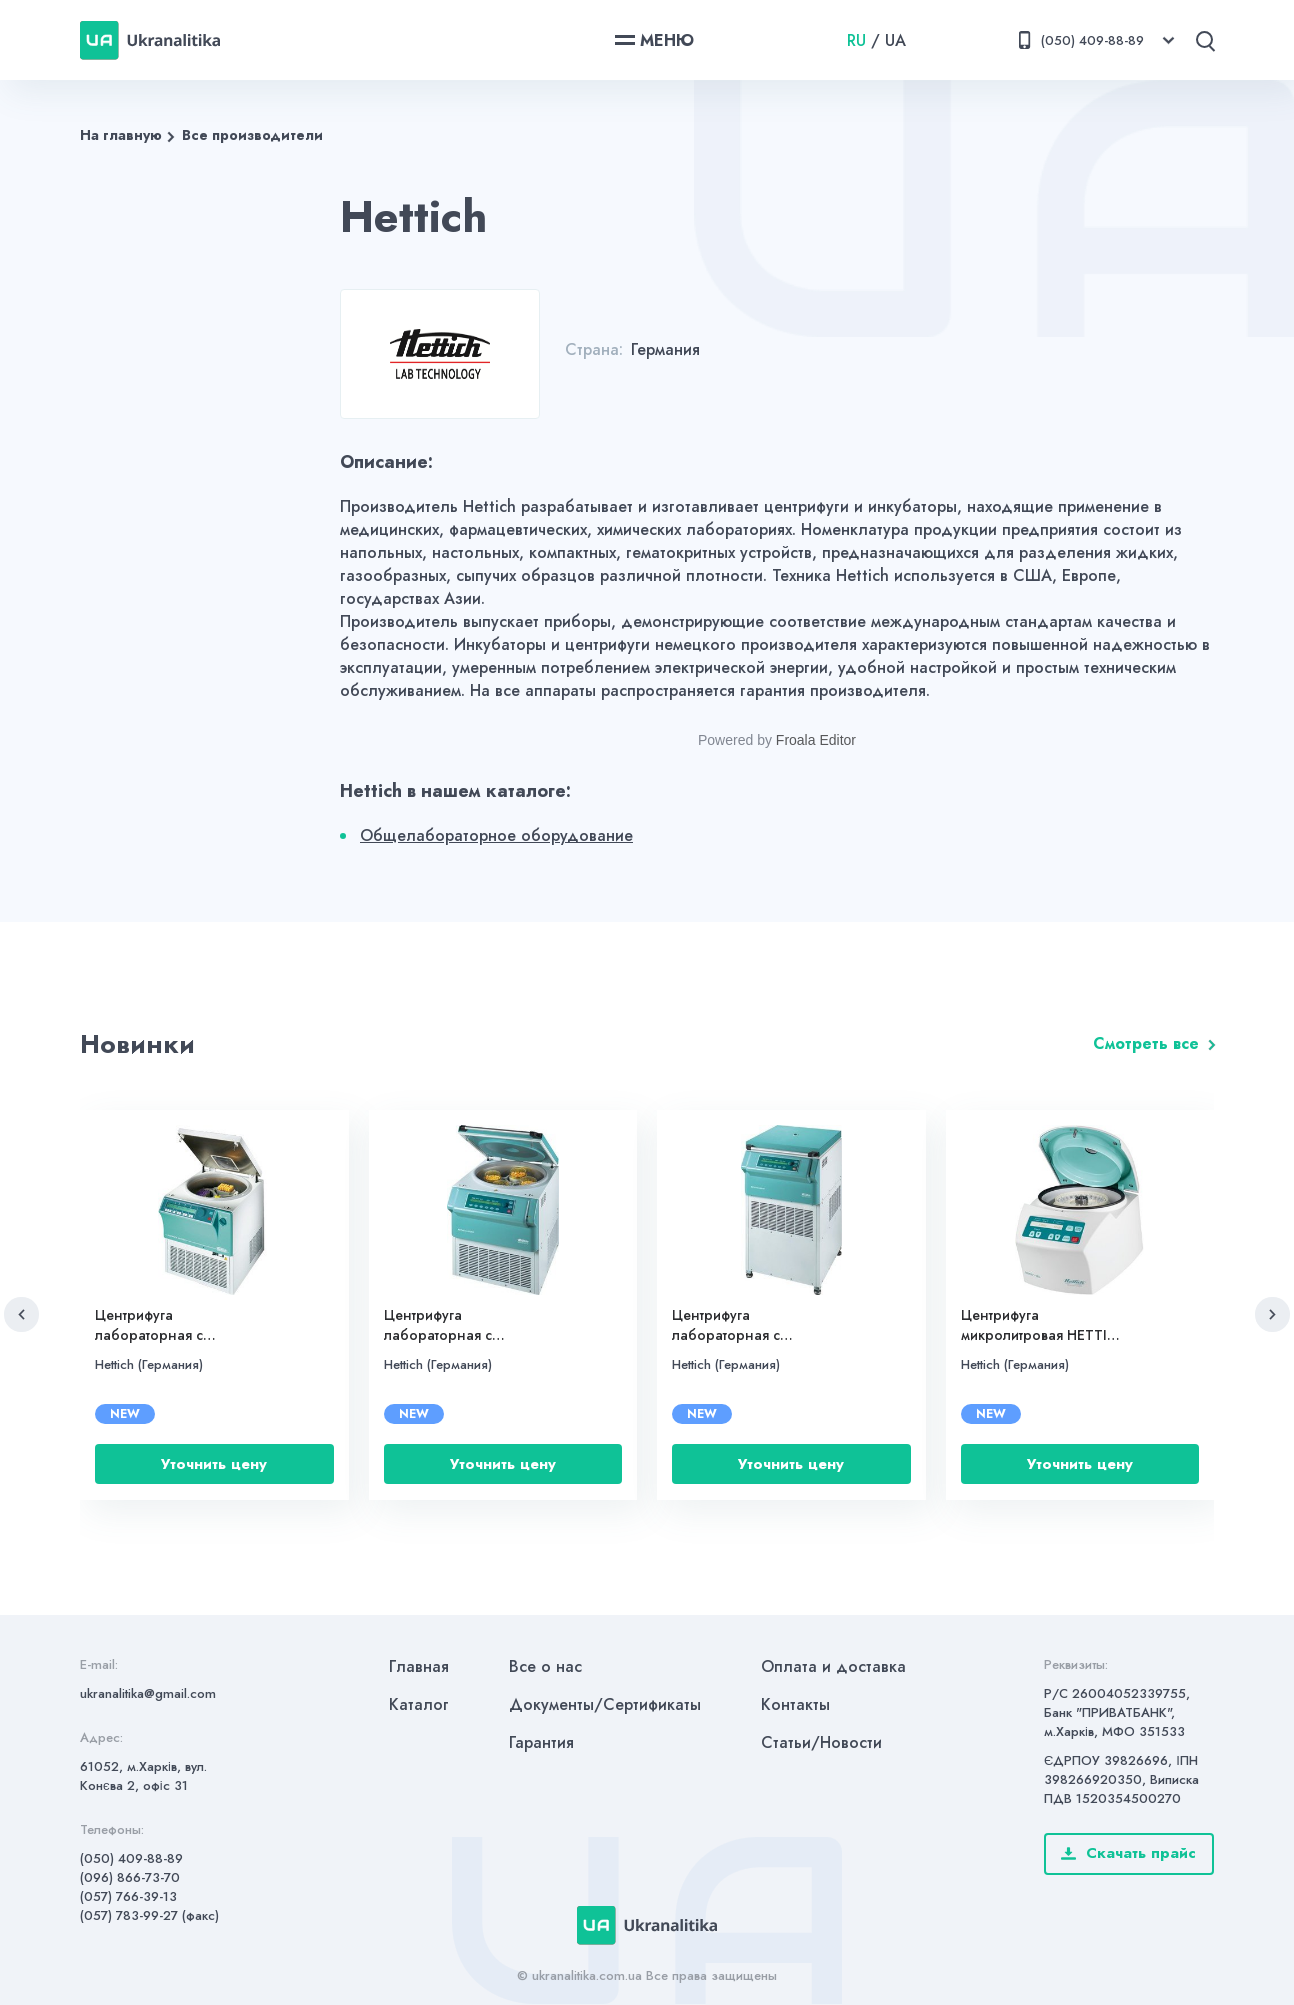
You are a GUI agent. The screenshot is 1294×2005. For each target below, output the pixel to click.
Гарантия (541, 1742)
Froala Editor (816, 740)
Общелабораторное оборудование (496, 835)
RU (856, 40)
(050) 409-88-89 (131, 1858)
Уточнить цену (214, 1464)
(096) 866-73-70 (130, 1877)
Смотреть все (1146, 1043)
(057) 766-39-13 (128, 1896)
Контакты (795, 1704)
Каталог (419, 1704)
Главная (419, 1666)
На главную (121, 135)
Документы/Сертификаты (605, 1704)
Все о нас (545, 1666)
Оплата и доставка (833, 1666)
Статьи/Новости (821, 1742)
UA (895, 40)
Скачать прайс (1128, 1853)
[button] (21, 1314)
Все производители (252, 135)
